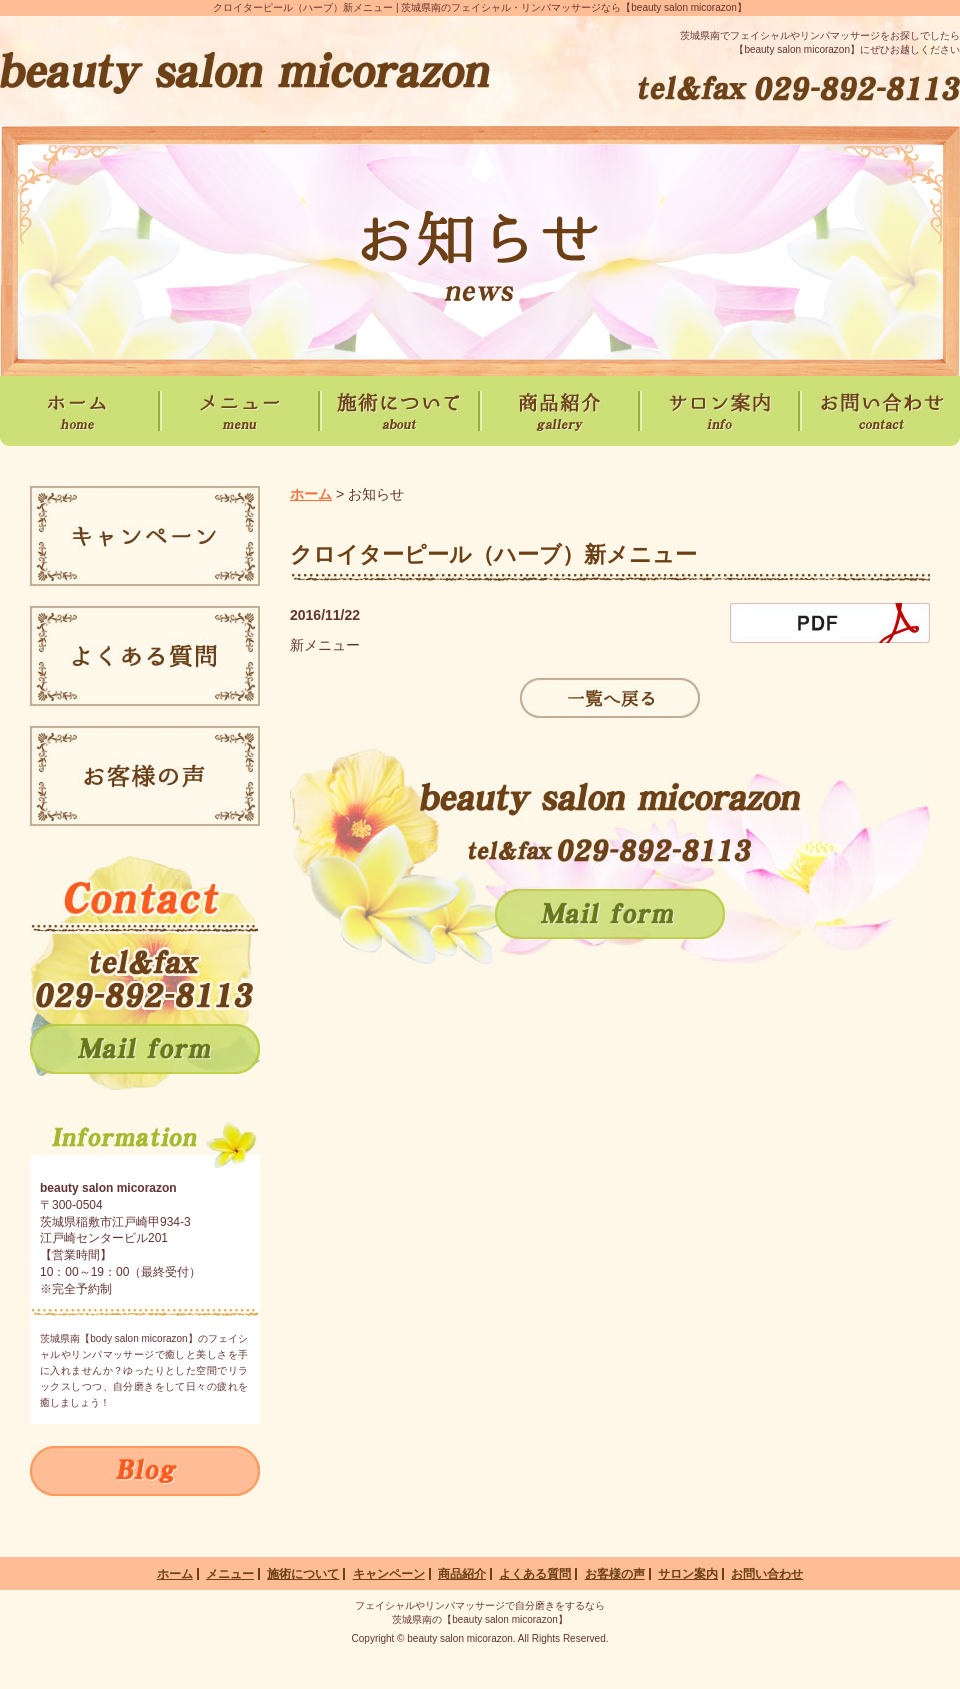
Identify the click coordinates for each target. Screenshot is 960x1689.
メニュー (230, 1574)
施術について (303, 1574)
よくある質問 (535, 1574)
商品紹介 (462, 1574)
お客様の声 (615, 1574)
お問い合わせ (767, 1574)
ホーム (311, 494)
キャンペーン (389, 1574)
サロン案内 (688, 1574)
